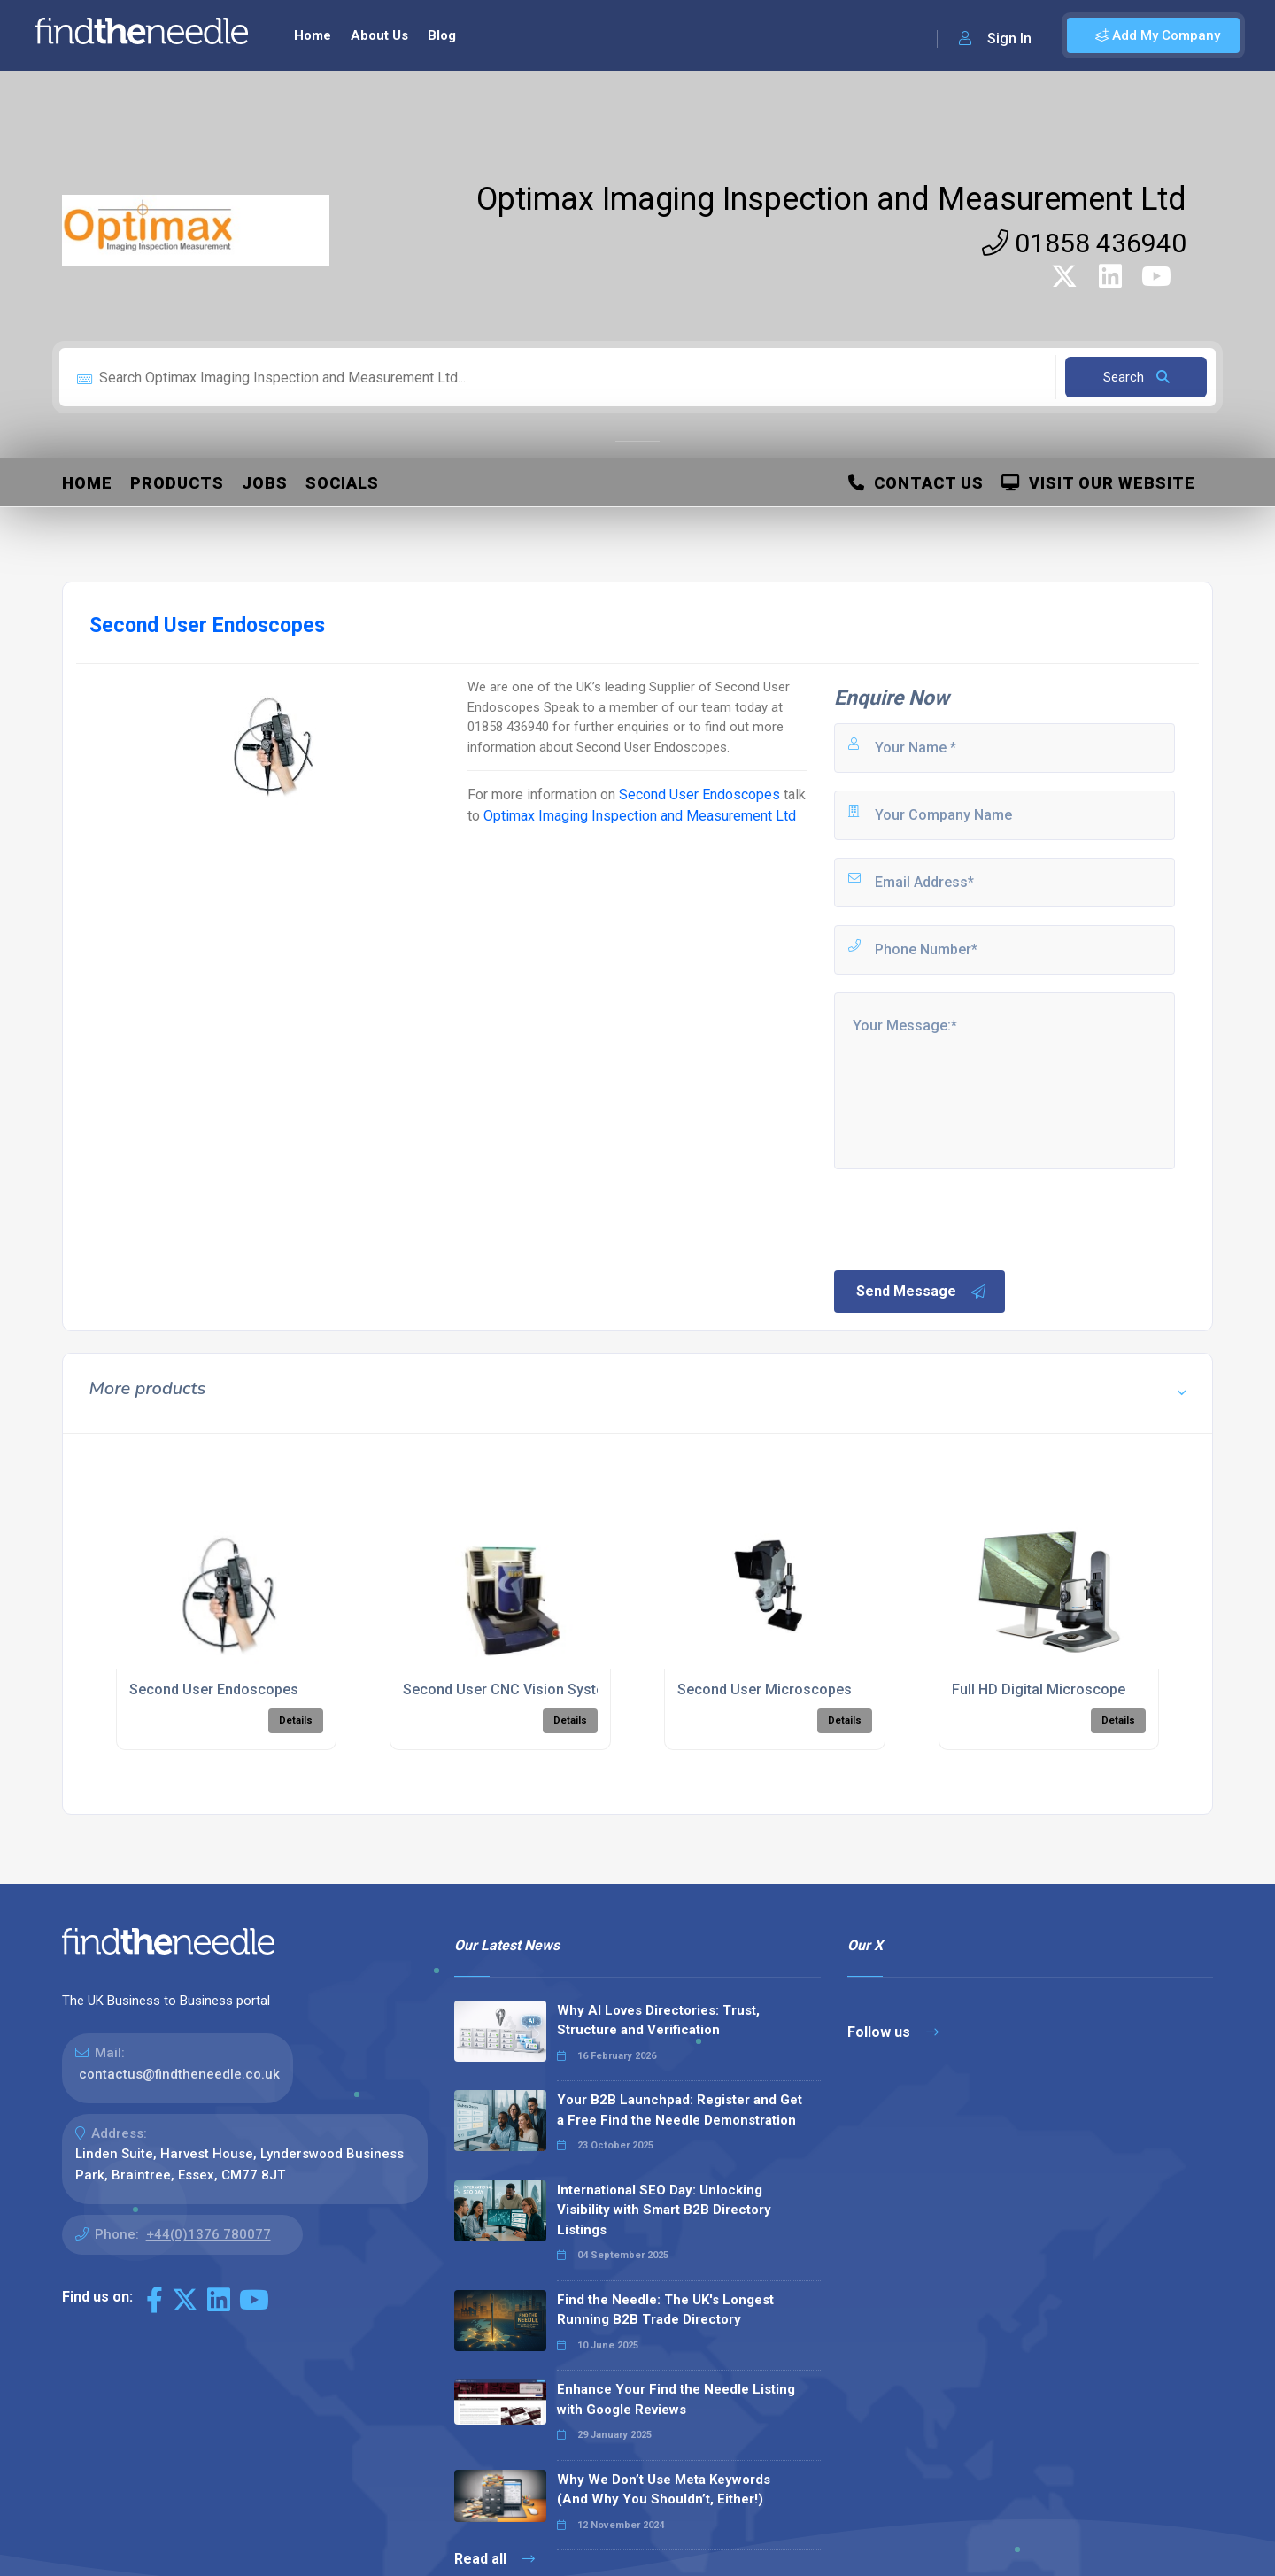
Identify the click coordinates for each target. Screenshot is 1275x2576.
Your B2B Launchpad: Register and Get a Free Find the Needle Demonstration (679, 2110)
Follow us (893, 2032)
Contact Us (916, 483)
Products (177, 483)
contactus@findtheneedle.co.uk (179, 2074)
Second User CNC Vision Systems (513, 1689)
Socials (342, 483)
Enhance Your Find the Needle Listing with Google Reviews (676, 2399)
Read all (494, 2558)
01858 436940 (1084, 243)
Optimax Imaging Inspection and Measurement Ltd (831, 199)
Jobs (265, 483)
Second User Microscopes (764, 1689)
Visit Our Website (1098, 483)
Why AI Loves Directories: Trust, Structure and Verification (658, 2020)
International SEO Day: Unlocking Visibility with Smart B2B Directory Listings (664, 2210)
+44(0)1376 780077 (208, 2234)
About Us (379, 35)
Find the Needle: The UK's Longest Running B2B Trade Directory (665, 2310)
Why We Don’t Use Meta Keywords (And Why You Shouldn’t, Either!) (663, 2490)
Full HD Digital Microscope (1038, 1689)
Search (1136, 377)
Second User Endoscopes (699, 794)
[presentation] (966, 1218)
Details (296, 1720)
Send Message (921, 1291)
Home (312, 35)
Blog (442, 35)
